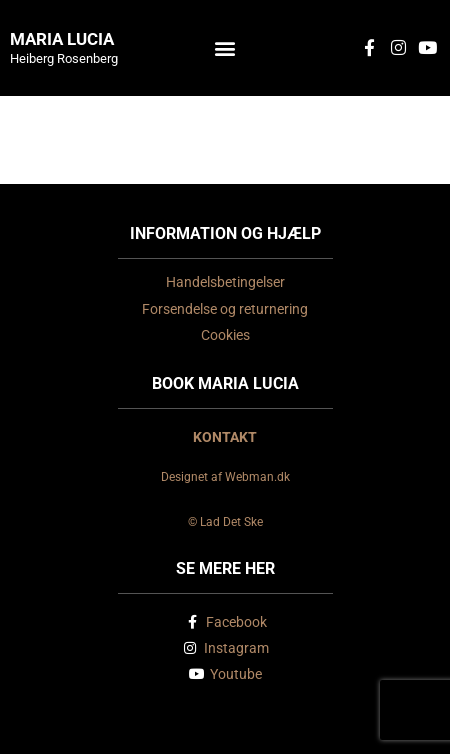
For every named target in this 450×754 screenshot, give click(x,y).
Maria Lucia (62, 39)
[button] (225, 47)
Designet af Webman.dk (225, 477)
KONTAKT (225, 437)
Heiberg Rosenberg (64, 58)
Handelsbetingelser (225, 282)
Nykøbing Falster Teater (225, 128)
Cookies (225, 335)
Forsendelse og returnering (225, 309)
